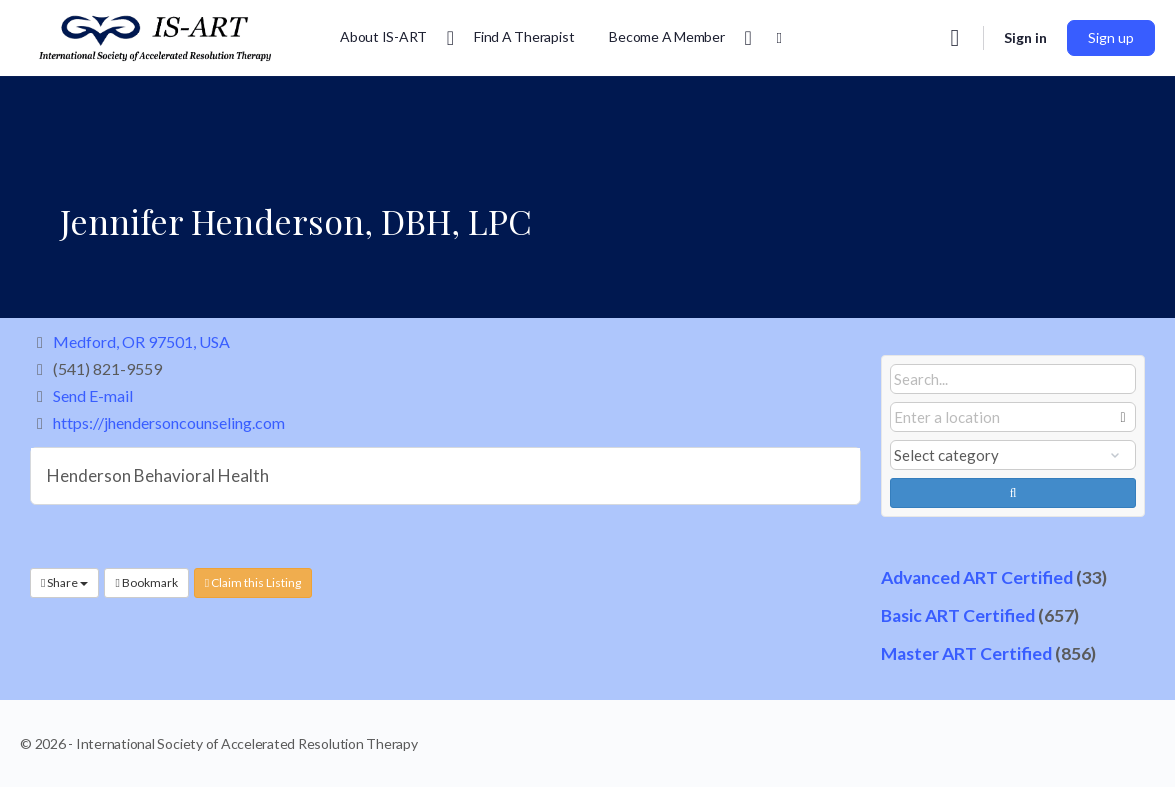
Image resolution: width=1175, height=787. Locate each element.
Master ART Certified (966, 653)
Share (64, 582)
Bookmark (146, 582)
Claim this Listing (253, 582)
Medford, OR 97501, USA (141, 341)
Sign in (1025, 37)
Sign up (1111, 37)
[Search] (955, 38)
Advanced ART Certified (977, 577)
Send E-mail (93, 395)
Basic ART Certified (958, 615)
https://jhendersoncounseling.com (169, 422)
